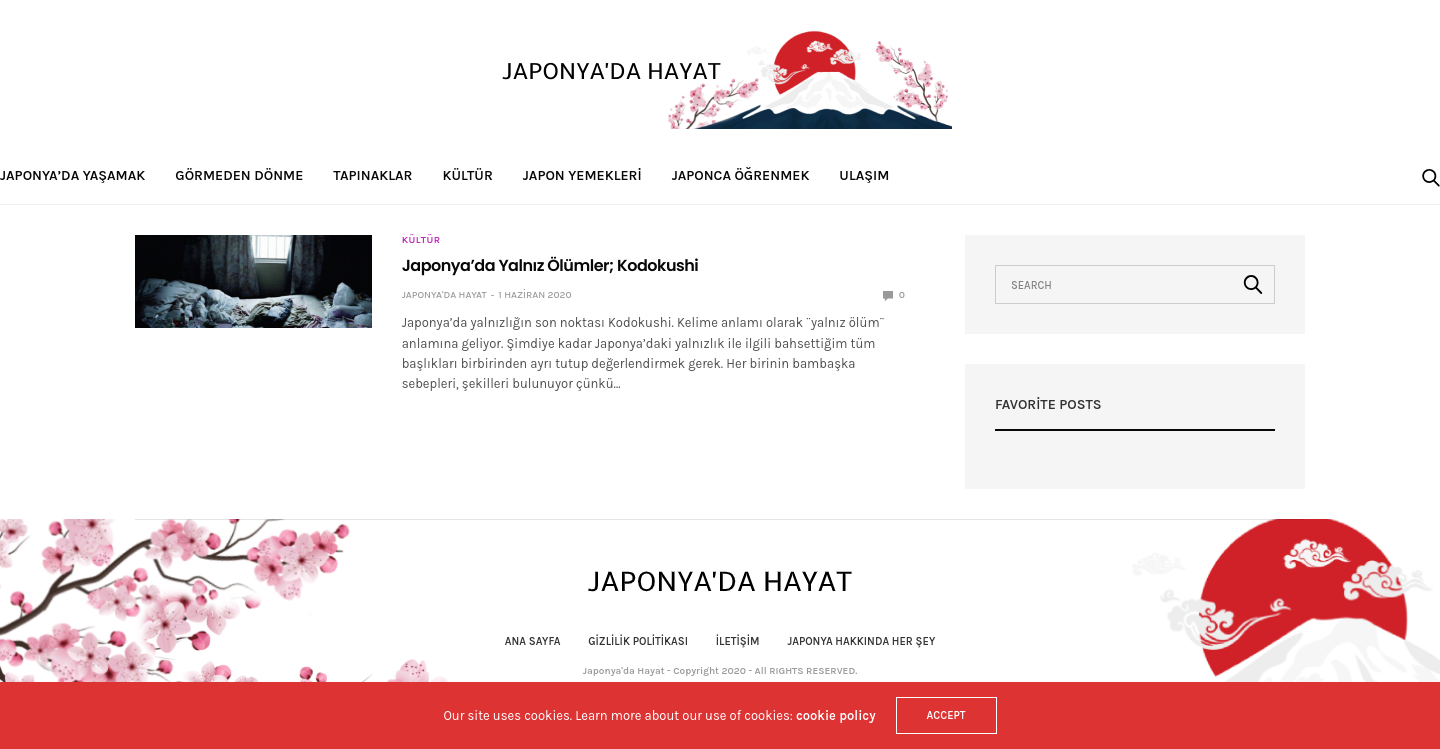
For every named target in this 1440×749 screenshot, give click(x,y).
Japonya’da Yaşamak (72, 175)
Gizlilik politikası (638, 641)
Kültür (468, 175)
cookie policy (836, 715)
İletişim (738, 641)
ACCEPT (946, 715)
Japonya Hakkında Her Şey (861, 641)
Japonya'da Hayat (444, 295)
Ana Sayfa (533, 641)
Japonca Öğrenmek (741, 175)
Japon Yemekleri (582, 175)
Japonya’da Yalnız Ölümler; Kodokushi (550, 265)
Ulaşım (864, 175)
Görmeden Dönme (239, 175)
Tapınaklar (372, 175)
